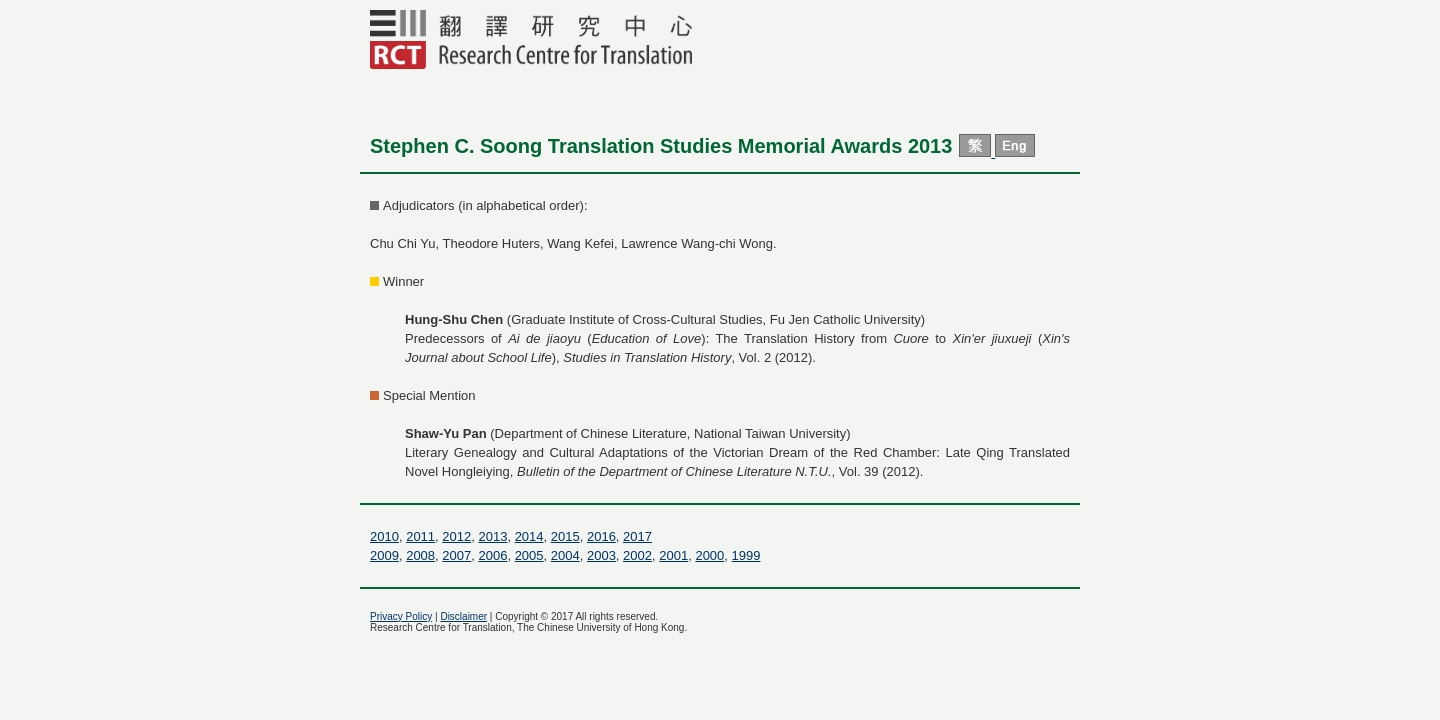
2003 (601, 555)
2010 (384, 536)
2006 (492, 555)
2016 (601, 536)
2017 (637, 536)
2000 (709, 555)
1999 (746, 555)
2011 (420, 536)
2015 (565, 536)
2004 (565, 555)
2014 (529, 536)
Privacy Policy (401, 616)
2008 (420, 555)
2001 (673, 555)
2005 (529, 555)
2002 (637, 555)
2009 (384, 555)
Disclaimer (463, 616)
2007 (456, 555)
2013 (492, 536)
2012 (456, 536)
